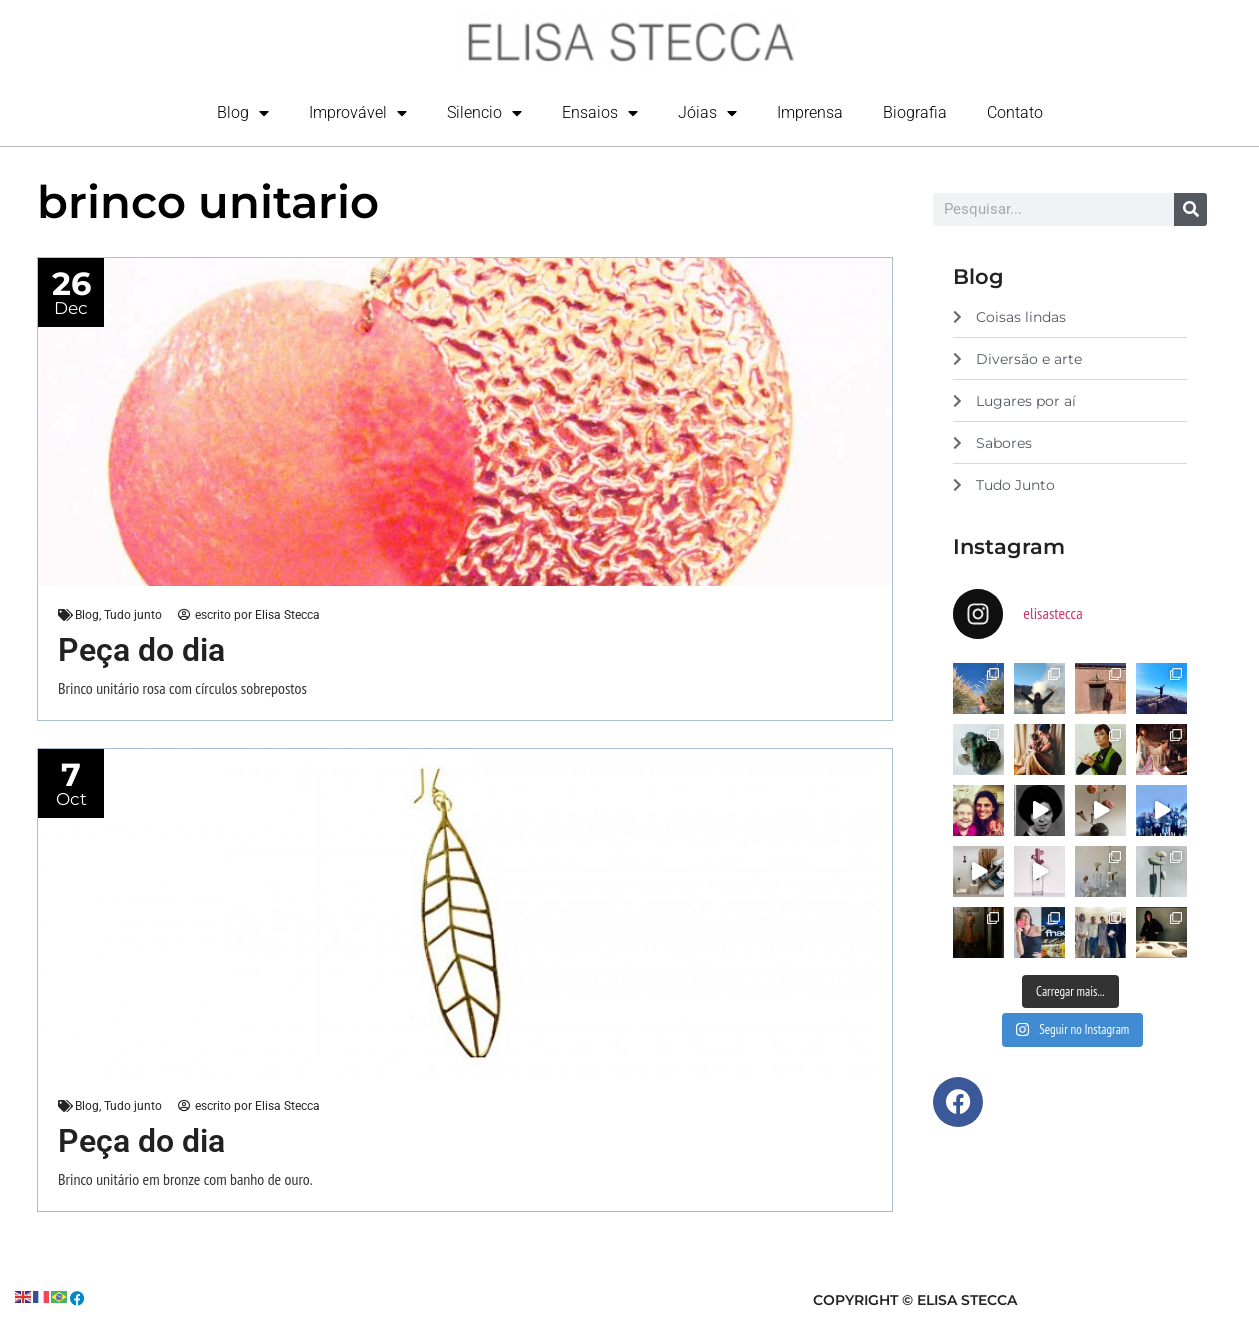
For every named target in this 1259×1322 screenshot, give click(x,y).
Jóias (707, 113)
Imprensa (810, 112)
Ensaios (600, 113)
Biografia (915, 112)
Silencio (484, 113)
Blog (243, 113)
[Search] (1190, 209)
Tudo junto (133, 616)
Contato (1015, 112)
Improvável (358, 113)
